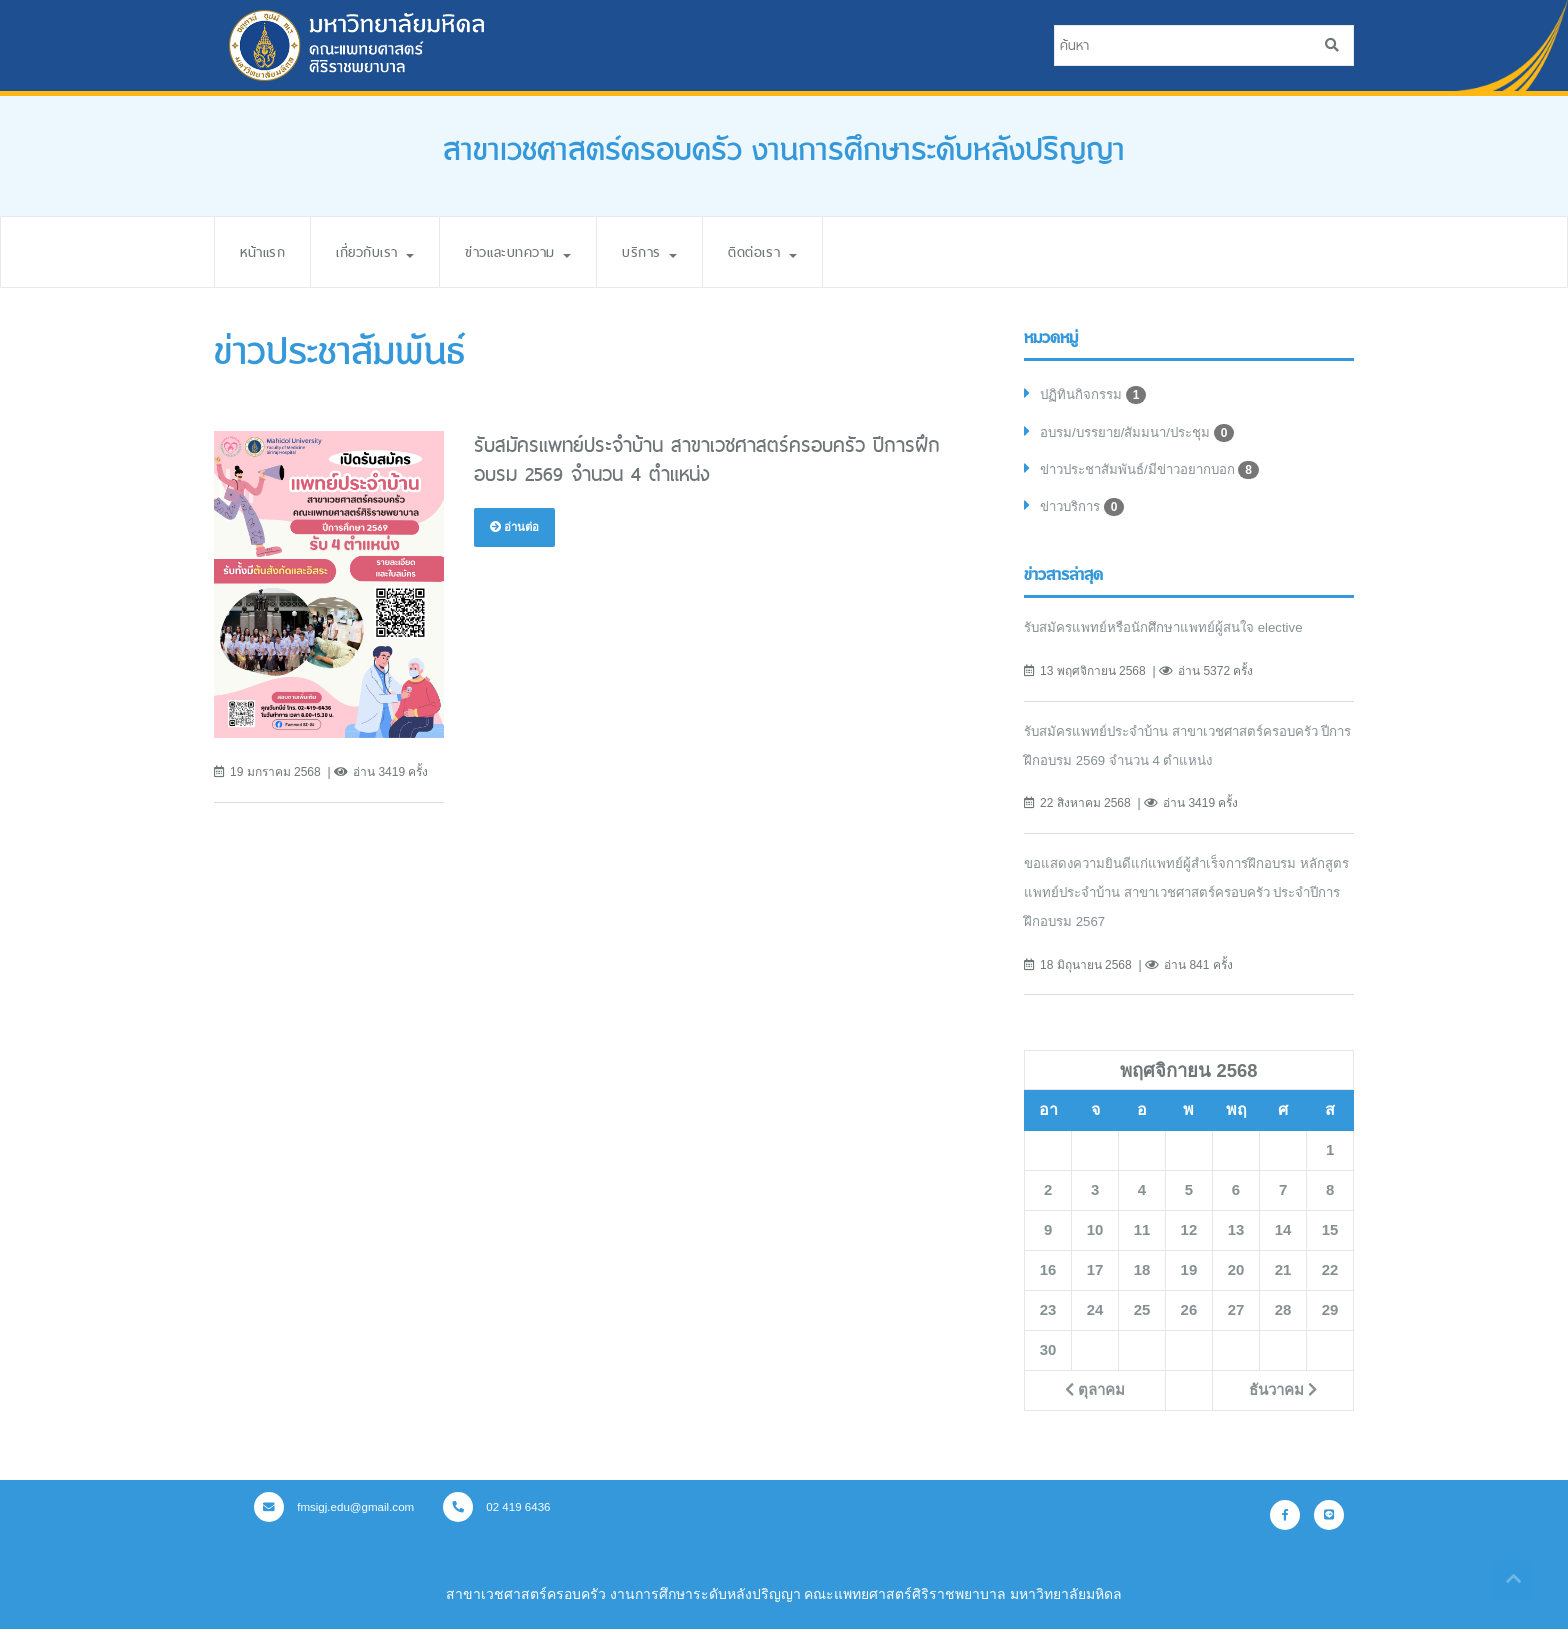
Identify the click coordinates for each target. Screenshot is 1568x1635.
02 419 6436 (506, 1514)
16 (1048, 1277)
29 (1330, 1317)
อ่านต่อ (516, 527)
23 (1048, 1317)
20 (1236, 1277)
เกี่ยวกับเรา (388, 251)
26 (1189, 1317)
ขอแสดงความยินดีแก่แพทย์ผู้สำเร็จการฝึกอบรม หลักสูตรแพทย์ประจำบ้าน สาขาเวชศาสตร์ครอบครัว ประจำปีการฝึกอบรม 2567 (1183, 899)
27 (1236, 1317)
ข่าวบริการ (1086, 513)
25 (1142, 1317)
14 (1283, 1237)
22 (1330, 1277)
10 (1095, 1237)
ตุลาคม (1094, 1397)
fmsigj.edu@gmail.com (338, 1514)
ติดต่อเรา (805, 251)
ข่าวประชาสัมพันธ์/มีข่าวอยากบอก (1157, 474)
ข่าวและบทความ (544, 251)
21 (1283, 1277)
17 (1095, 1277)
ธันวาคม (1282, 1397)
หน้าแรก (266, 251)
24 (1095, 1317)
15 (1330, 1237)
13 (1236, 1237)
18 (1142, 1277)
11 (1142, 1237)
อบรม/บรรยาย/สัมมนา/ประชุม (1144, 435)
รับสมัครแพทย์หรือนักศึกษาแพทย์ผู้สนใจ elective (1170, 634)
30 (1048, 1357)
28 (1283, 1317)
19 (1189, 1277)
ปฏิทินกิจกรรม (1095, 396)
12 (1189, 1237)
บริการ (685, 251)
